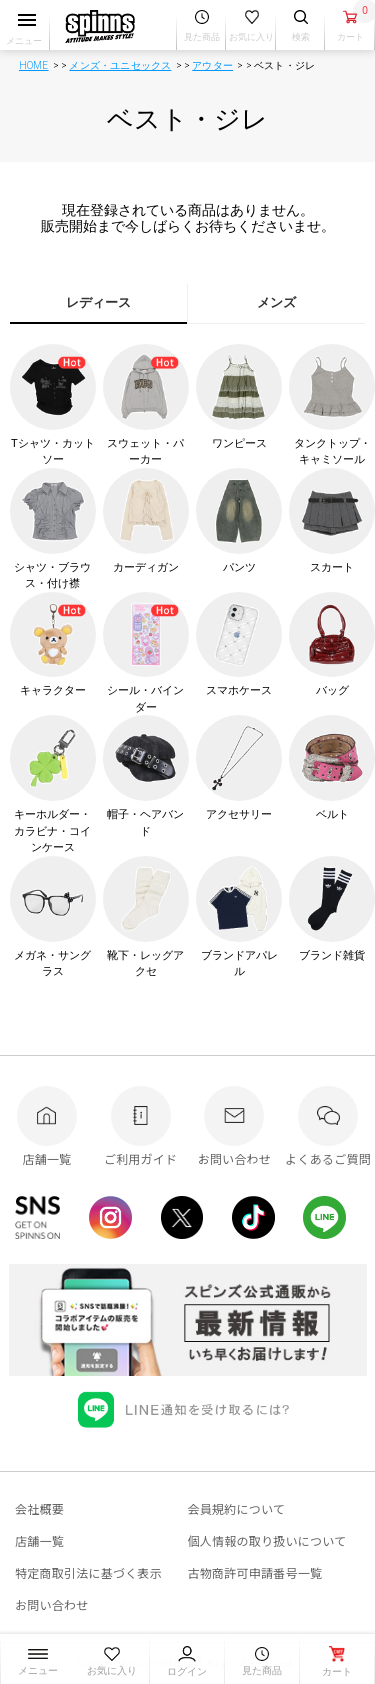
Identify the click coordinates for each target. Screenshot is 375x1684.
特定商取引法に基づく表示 (88, 1572)
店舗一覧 (39, 1540)
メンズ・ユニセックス (120, 65)
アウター (212, 65)
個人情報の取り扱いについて (267, 1540)
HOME (34, 65)
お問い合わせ (51, 1604)
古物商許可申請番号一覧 (255, 1572)
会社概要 (39, 1508)
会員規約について (237, 1508)
